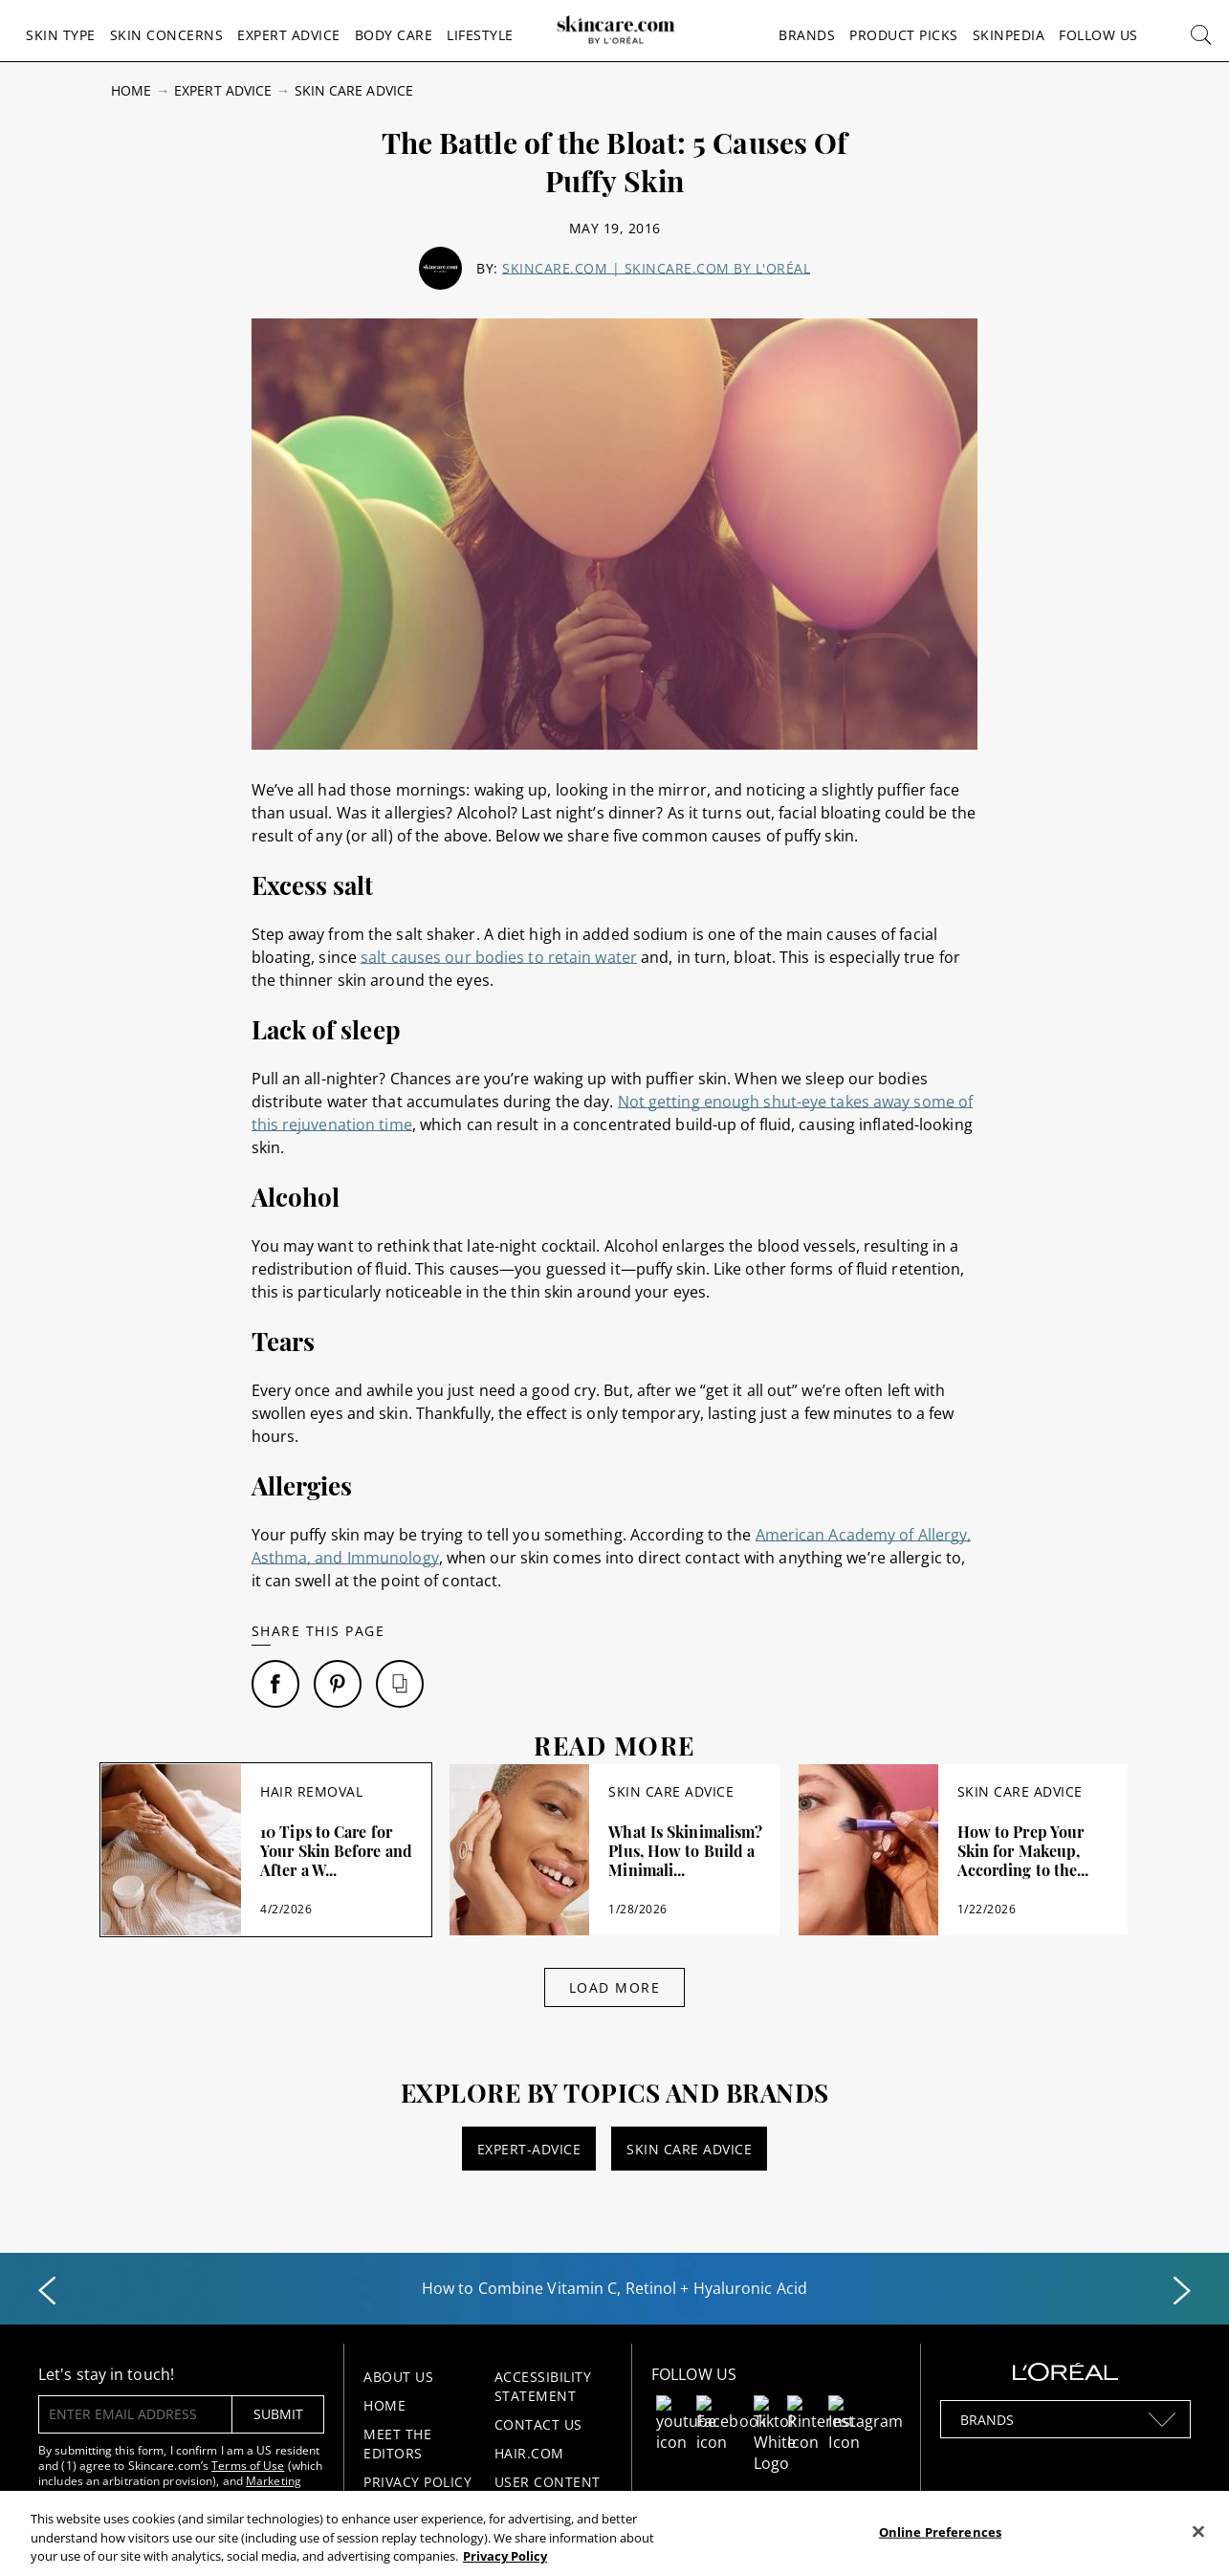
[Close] (1198, 2531)
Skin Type (61, 35)
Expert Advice (288, 35)
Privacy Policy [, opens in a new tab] (505, 2556)
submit (278, 2414)
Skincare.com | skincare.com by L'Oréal (656, 268)
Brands (807, 35)
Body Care (394, 35)
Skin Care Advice (354, 90)
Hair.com (529, 2453)
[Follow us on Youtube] (686, 2407)
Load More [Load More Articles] (615, 1987)
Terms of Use (247, 2465)
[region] (614, 2533)
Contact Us (538, 2424)
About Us (398, 2377)
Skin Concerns (167, 35)
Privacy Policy (417, 2482)
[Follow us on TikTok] (775, 2407)
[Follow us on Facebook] (731, 2407)
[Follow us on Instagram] (865, 2407)
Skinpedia (1009, 35)
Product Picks (903, 35)
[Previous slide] (47, 2291)
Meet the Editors (397, 2443)
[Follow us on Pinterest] (820, 2407)
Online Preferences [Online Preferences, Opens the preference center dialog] (940, 2531)
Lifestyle (480, 35)
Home (131, 90)
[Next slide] (1182, 2291)
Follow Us (1098, 35)
